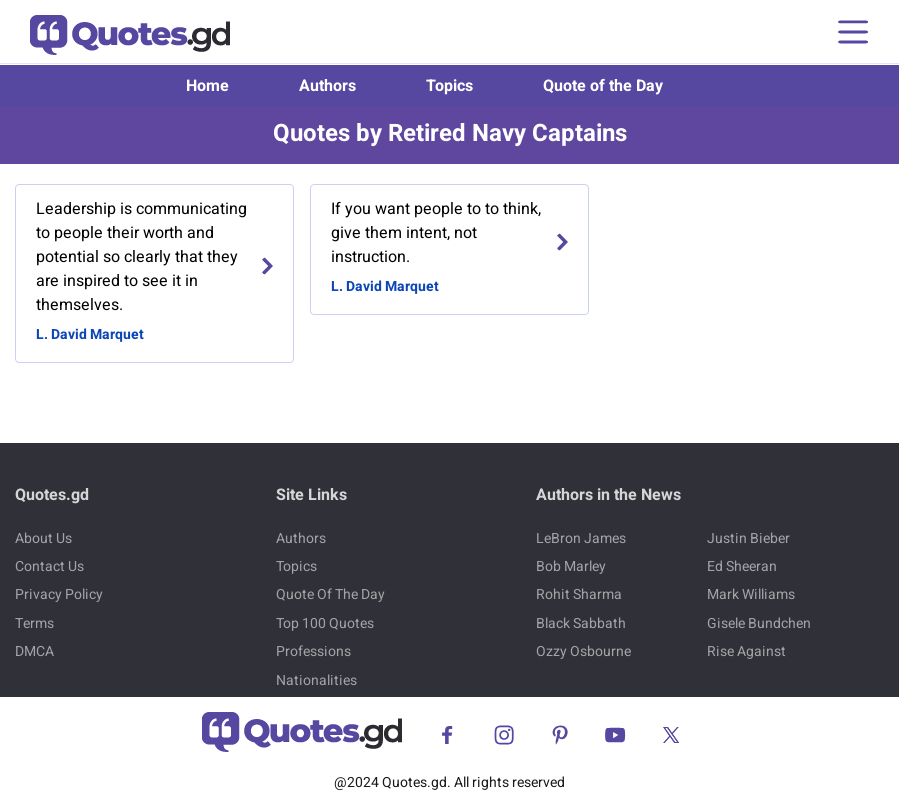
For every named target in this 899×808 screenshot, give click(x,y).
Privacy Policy (59, 594)
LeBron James (581, 538)
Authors (327, 86)
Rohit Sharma (579, 594)
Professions (313, 651)
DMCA (34, 651)
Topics (449, 86)
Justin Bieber (748, 538)
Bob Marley (571, 566)
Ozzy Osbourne (583, 651)
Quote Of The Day (330, 594)
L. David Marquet (90, 334)
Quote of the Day (603, 86)
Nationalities (316, 680)
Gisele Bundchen (759, 623)
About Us (43, 538)
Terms (34, 623)
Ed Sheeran (742, 566)
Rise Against (746, 651)
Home (207, 86)
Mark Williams (751, 594)
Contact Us (49, 566)
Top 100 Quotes (325, 623)
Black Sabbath (581, 623)
